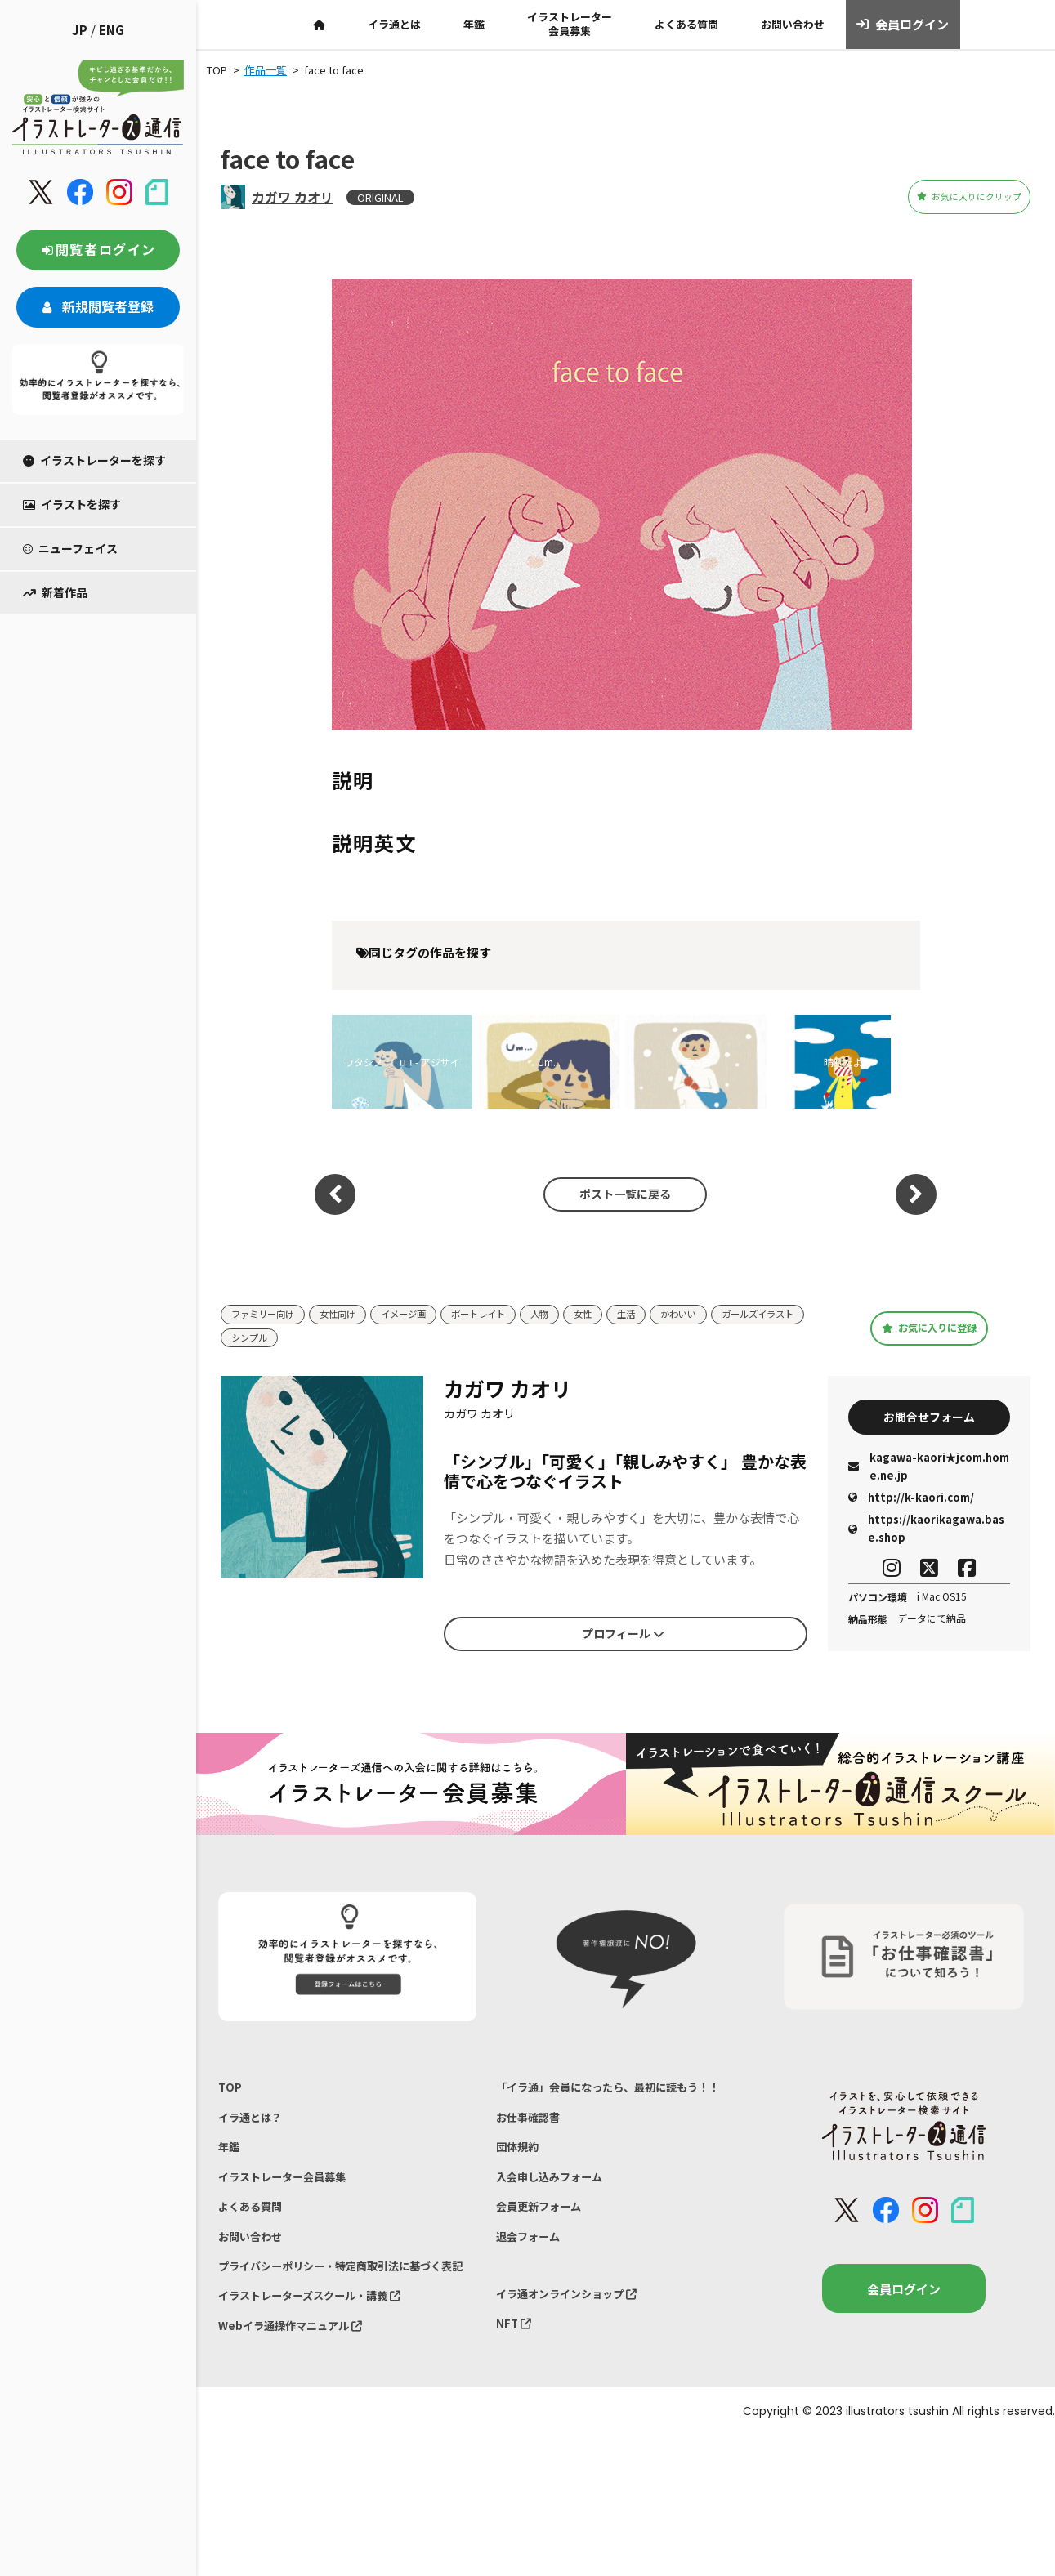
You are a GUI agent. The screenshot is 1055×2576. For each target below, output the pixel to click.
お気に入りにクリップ (940, 197)
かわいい (727, 1315)
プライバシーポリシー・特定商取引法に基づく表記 (347, 2306)
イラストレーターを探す (94, 460)
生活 (670, 1315)
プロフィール (622, 1636)
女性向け (352, 1315)
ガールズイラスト (273, 1339)
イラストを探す (72, 504)
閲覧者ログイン (98, 249)
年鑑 (474, 24)
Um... (549, 1062)
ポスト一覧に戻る (617, 1194)
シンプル (363, 1339)
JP (79, 29)
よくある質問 (686, 24)
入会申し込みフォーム (557, 2193)
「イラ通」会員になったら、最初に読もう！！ (624, 2092)
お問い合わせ (793, 24)
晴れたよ (843, 1062)
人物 (577, 1315)
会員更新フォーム (545, 2227)
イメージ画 (425, 1315)
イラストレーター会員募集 (569, 23)
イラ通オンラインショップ (577, 2323)
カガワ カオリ (292, 197)
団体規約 (520, 2159)
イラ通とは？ (255, 2125)
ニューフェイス (70, 548)
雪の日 (696, 1062)
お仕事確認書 (533, 2125)
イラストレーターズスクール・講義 (323, 2350)
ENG (111, 29)
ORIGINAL (380, 197)
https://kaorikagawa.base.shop (926, 1534)
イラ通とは (394, 24)
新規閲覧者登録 (98, 306)
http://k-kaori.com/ (911, 1503)
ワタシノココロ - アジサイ (402, 1062)
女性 (623, 1315)
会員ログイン (902, 24)
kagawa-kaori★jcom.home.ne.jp (928, 1472)
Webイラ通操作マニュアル (300, 2383)
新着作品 (55, 592)
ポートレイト (509, 1315)
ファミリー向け (268, 1315)
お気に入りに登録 (929, 1328)
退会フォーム (533, 2261)
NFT (515, 2356)
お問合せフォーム (929, 1419)
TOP (231, 2092)
